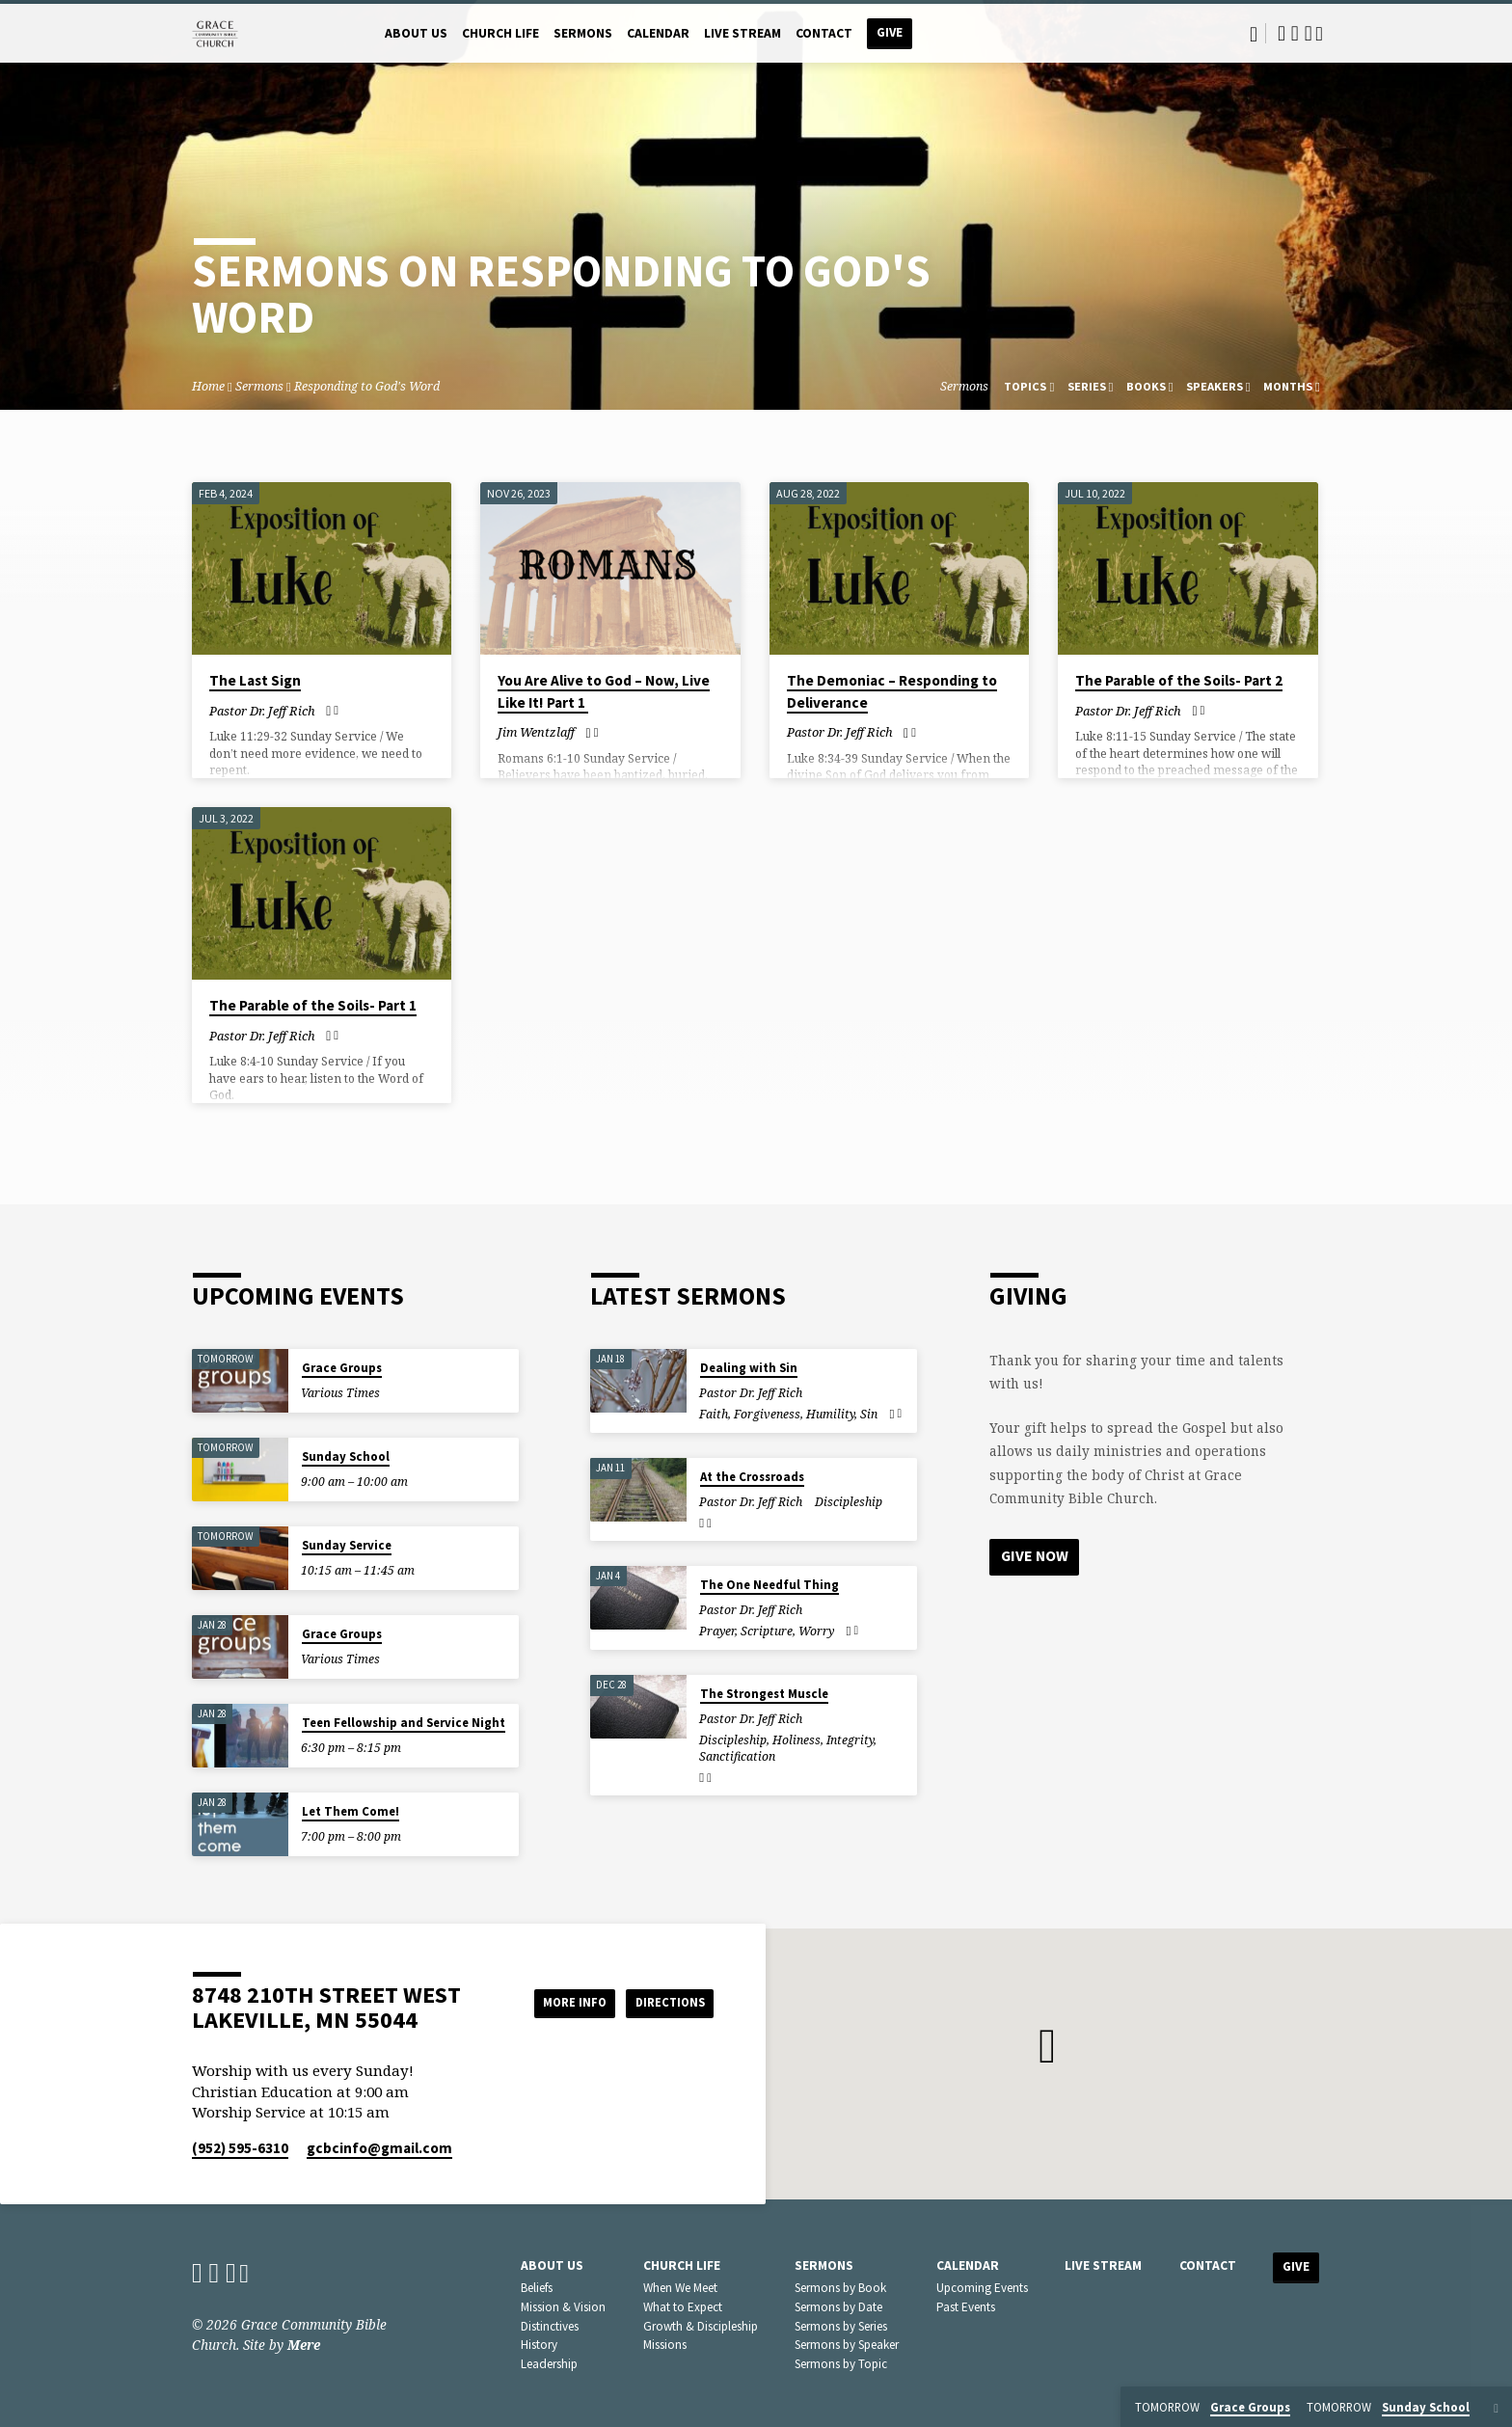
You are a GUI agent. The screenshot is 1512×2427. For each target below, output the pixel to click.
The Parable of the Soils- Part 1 (313, 1005)
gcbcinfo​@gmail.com (379, 2148)
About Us (416, 33)
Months (1291, 386)
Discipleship (848, 1502)
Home (208, 386)
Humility (830, 1414)
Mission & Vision (563, 2307)
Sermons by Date (838, 2307)
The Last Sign (255, 680)
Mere (303, 2344)
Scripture (767, 1631)
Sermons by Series (841, 2326)
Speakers (1218, 386)
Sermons (583, 33)
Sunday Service (347, 1545)
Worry (816, 1631)
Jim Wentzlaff (536, 732)
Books (1150, 386)
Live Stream (742, 33)
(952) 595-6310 (240, 2148)
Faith (713, 1414)
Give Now (1035, 1556)
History (539, 2344)
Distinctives (550, 2326)
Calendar (658, 33)
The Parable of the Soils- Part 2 (1178, 680)
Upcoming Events (982, 2287)
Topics (1029, 386)
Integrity (850, 1740)
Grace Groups (342, 1368)
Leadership (549, 2364)
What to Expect (682, 2307)
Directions (665, 2002)
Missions (665, 2344)
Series (1090, 386)
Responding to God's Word (367, 386)
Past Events (965, 2307)
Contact (824, 33)
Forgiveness (767, 1414)
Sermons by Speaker (847, 2344)
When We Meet (680, 2287)
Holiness (796, 1740)
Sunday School (346, 1456)
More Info (557, 2002)
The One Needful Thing (769, 1585)
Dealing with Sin (748, 1368)
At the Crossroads (752, 1477)
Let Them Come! (350, 1811)
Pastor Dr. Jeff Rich (262, 710)
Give (890, 32)
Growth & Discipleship (700, 2326)
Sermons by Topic (841, 2364)
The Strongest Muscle (764, 1693)
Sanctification (737, 1756)
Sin (869, 1414)
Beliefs (537, 2287)
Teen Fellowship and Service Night (403, 1722)
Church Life (500, 33)
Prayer (717, 1631)
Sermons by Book (840, 2287)
